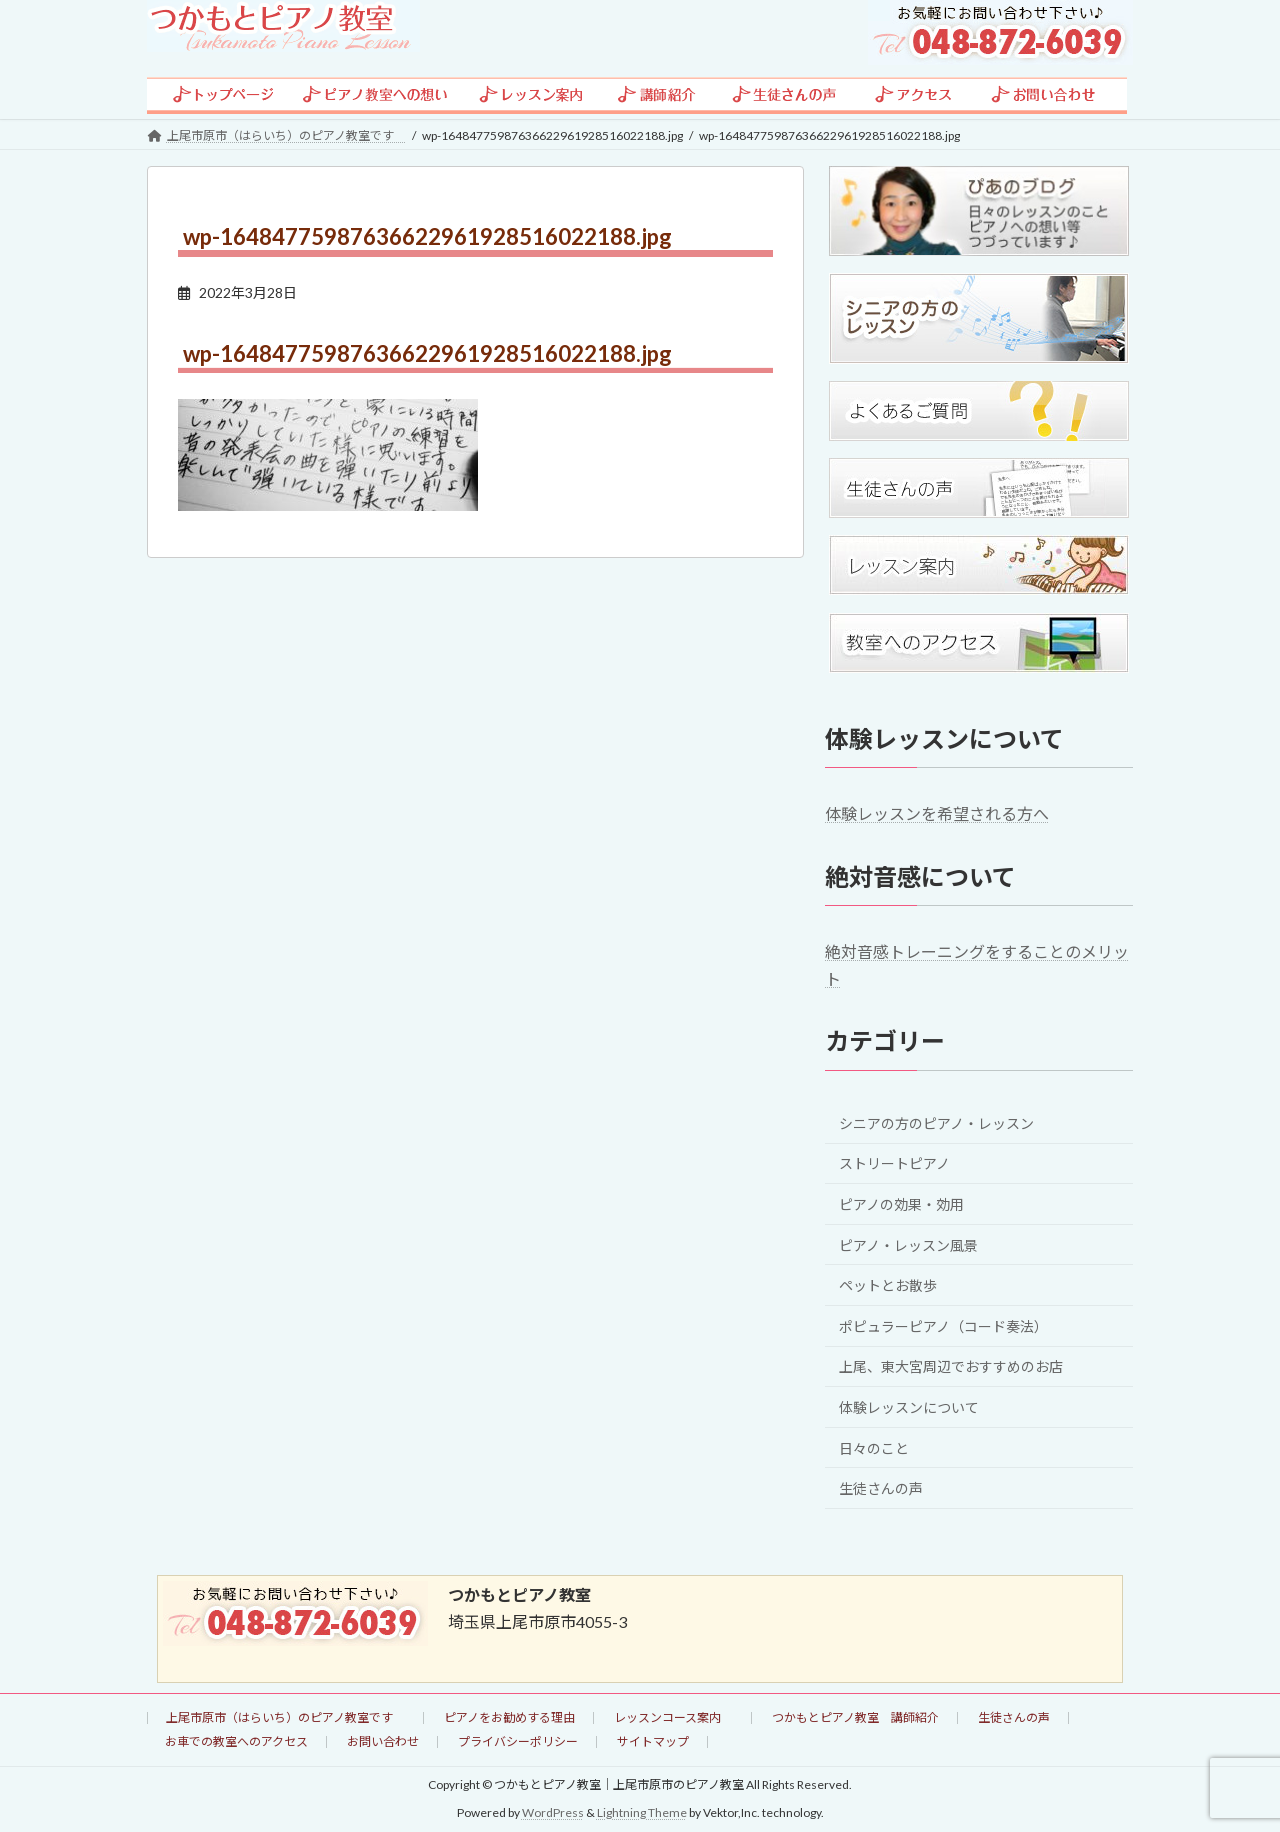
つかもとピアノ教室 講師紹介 (855, 1717)
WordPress (553, 1812)
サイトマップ (653, 1741)
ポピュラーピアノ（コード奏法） (943, 1325)
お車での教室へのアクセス (236, 1741)
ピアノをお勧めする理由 (509, 1717)
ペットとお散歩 (888, 1285)
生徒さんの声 (881, 1488)
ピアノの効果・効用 (901, 1204)
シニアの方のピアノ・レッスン (936, 1122)
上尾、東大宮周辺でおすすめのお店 (951, 1366)
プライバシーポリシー (518, 1741)
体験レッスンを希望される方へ (937, 813)
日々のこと (874, 1447)
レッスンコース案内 (673, 1717)
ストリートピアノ (894, 1163)
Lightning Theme (642, 1812)
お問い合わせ (383, 1741)
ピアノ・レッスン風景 (908, 1244)
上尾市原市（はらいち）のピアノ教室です (285, 1717)
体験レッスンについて (909, 1407)
